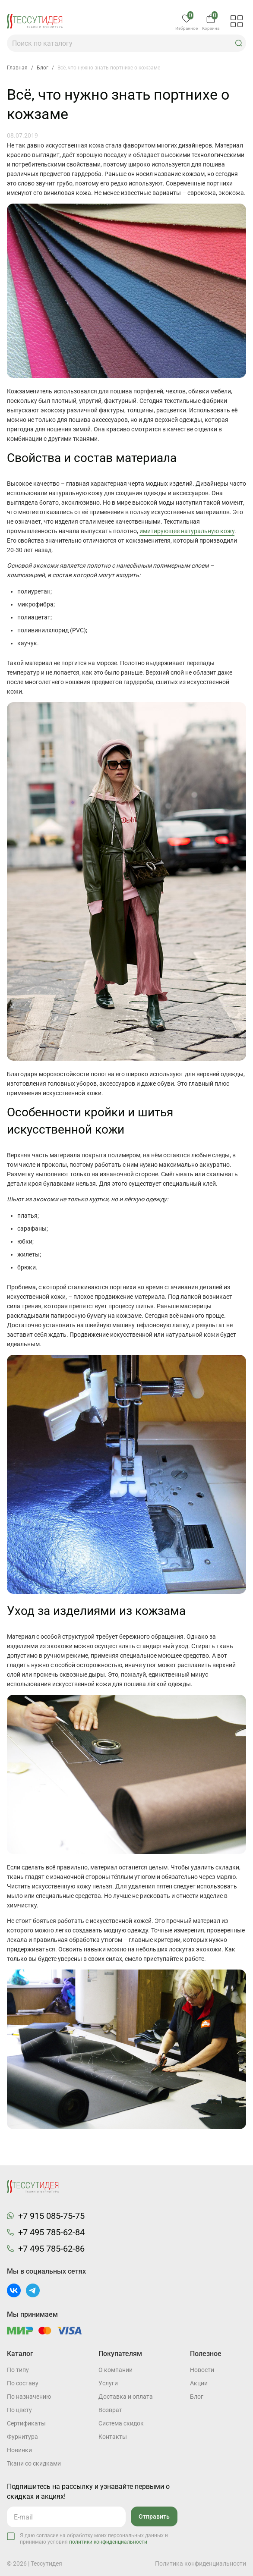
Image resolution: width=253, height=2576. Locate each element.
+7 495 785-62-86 (51, 2248)
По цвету (19, 2409)
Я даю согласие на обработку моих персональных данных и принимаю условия (94, 2538)
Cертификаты (26, 2423)
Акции (199, 2383)
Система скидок (121, 2423)
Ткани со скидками (34, 2463)
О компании (115, 2369)
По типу (18, 2369)
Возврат (110, 2409)
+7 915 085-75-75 (51, 2216)
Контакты (112, 2436)
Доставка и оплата (125, 2396)
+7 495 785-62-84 (51, 2232)
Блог (196, 2396)
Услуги (108, 2383)
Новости (202, 2369)
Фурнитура (22, 2436)
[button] (239, 43)
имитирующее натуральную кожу (186, 531)
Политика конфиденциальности (200, 2563)
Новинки (19, 2450)
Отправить (154, 2516)
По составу (22, 2383)
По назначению (29, 2396)
